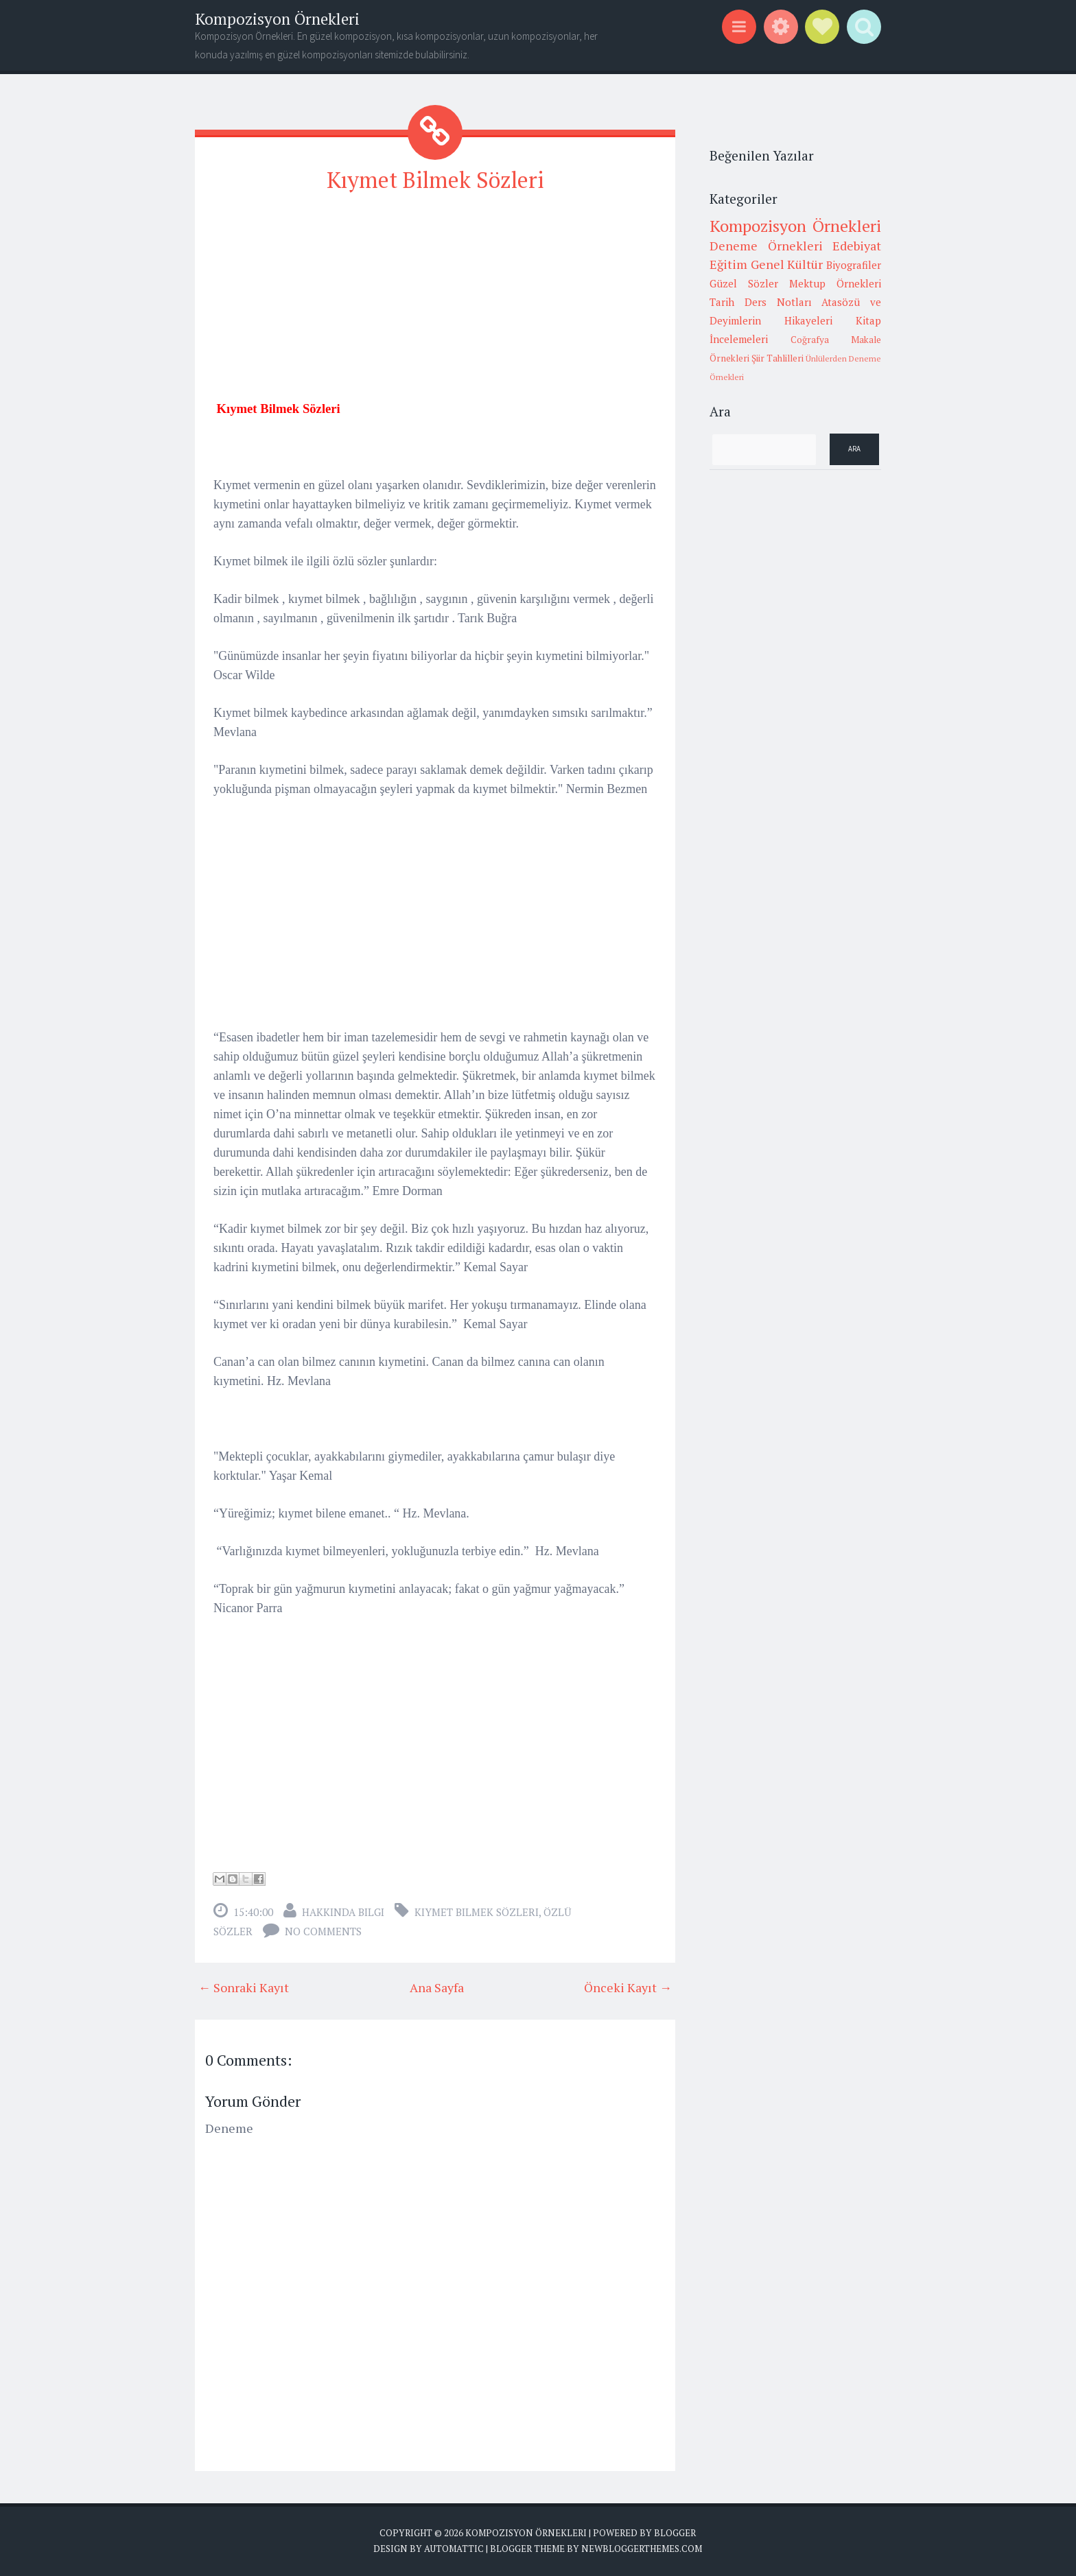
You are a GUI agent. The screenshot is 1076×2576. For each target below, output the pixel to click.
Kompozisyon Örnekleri (277, 18)
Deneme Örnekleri (766, 245)
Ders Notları (778, 302)
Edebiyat (856, 245)
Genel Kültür (787, 264)
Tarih (722, 302)
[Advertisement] (435, 302)
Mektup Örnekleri (835, 283)
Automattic (454, 2548)
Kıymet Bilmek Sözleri (435, 179)
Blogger (675, 2533)
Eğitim (728, 264)
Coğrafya (810, 339)
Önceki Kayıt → (628, 1987)
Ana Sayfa (437, 1987)
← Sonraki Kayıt (243, 1987)
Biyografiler (853, 265)
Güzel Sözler (744, 283)
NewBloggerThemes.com (641, 2548)
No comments (323, 1931)
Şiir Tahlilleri (777, 358)
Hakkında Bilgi (343, 1912)
